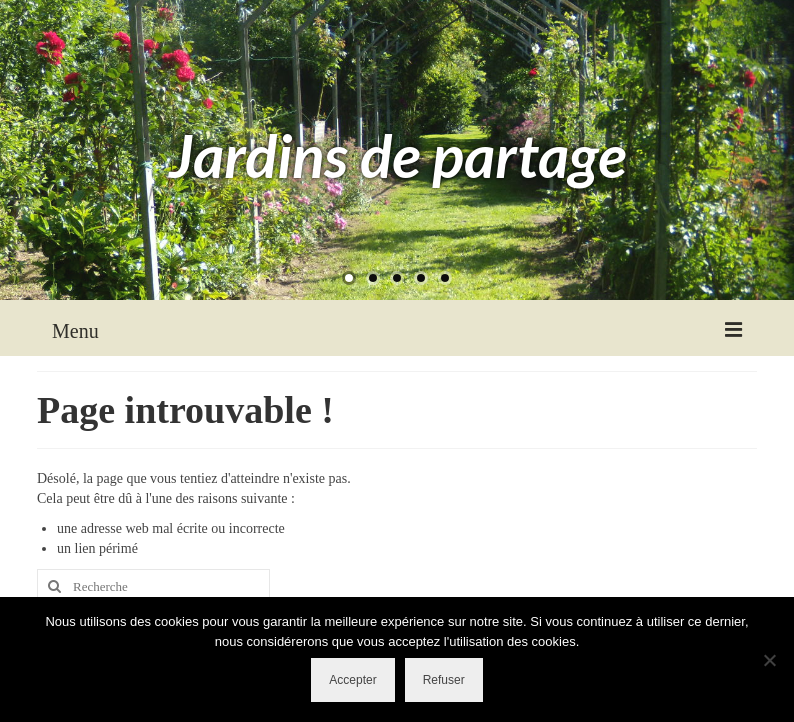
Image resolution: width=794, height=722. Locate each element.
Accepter (352, 680)
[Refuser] (769, 660)
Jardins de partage (397, 155)
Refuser (444, 680)
